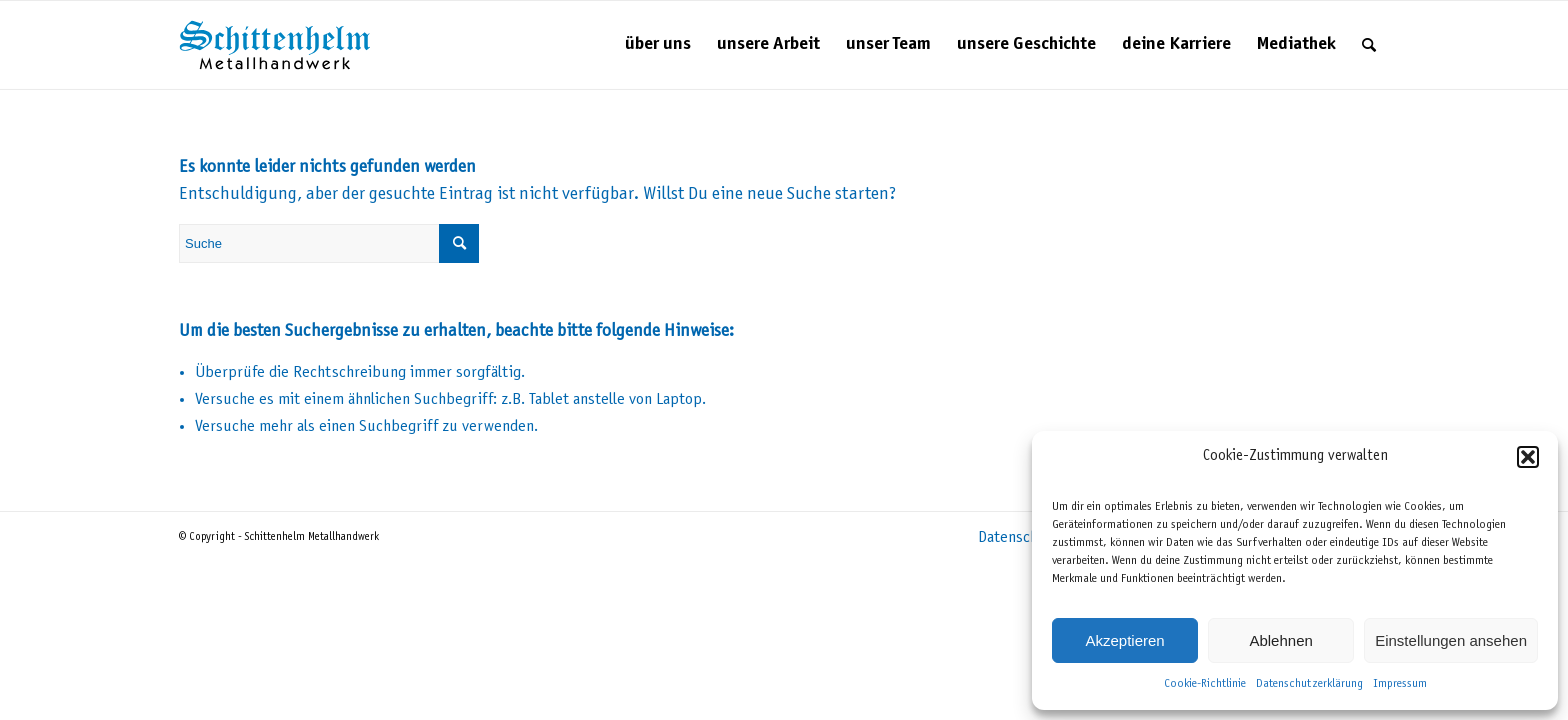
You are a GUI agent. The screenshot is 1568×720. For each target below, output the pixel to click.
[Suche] (1369, 45)
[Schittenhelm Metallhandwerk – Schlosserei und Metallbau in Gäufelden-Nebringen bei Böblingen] (275, 45)
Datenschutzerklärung (1309, 684)
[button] (1528, 457)
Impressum (1400, 684)
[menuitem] (658, 45)
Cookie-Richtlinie (1205, 684)
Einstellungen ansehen (1451, 640)
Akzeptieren (1124, 640)
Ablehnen (1280, 640)
